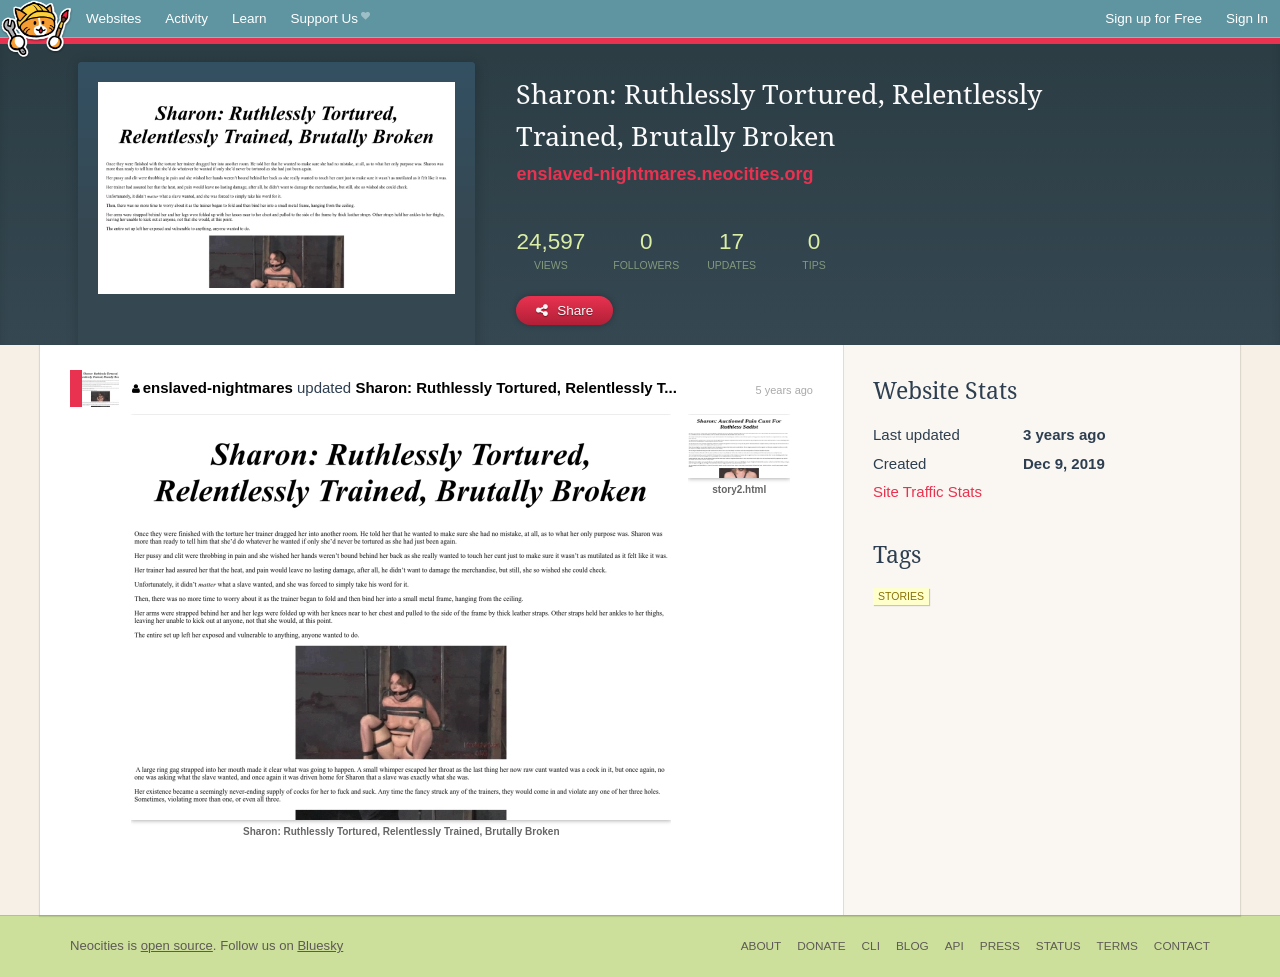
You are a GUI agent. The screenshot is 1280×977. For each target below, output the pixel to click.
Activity (186, 18)
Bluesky (320, 945)
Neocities (97, 945)
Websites (113, 18)
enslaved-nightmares (212, 387)
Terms (1117, 946)
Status (1058, 946)
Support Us (330, 19)
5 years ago (784, 390)
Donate (821, 946)
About (761, 946)
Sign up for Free (1153, 18)
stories (901, 596)
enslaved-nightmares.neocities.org (664, 174)
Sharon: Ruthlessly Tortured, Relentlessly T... (515, 387)
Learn (249, 18)
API (954, 946)
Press (1000, 946)
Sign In (1247, 18)
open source (177, 945)
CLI (871, 946)
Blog (912, 946)
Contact (1182, 946)
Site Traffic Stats (927, 491)
